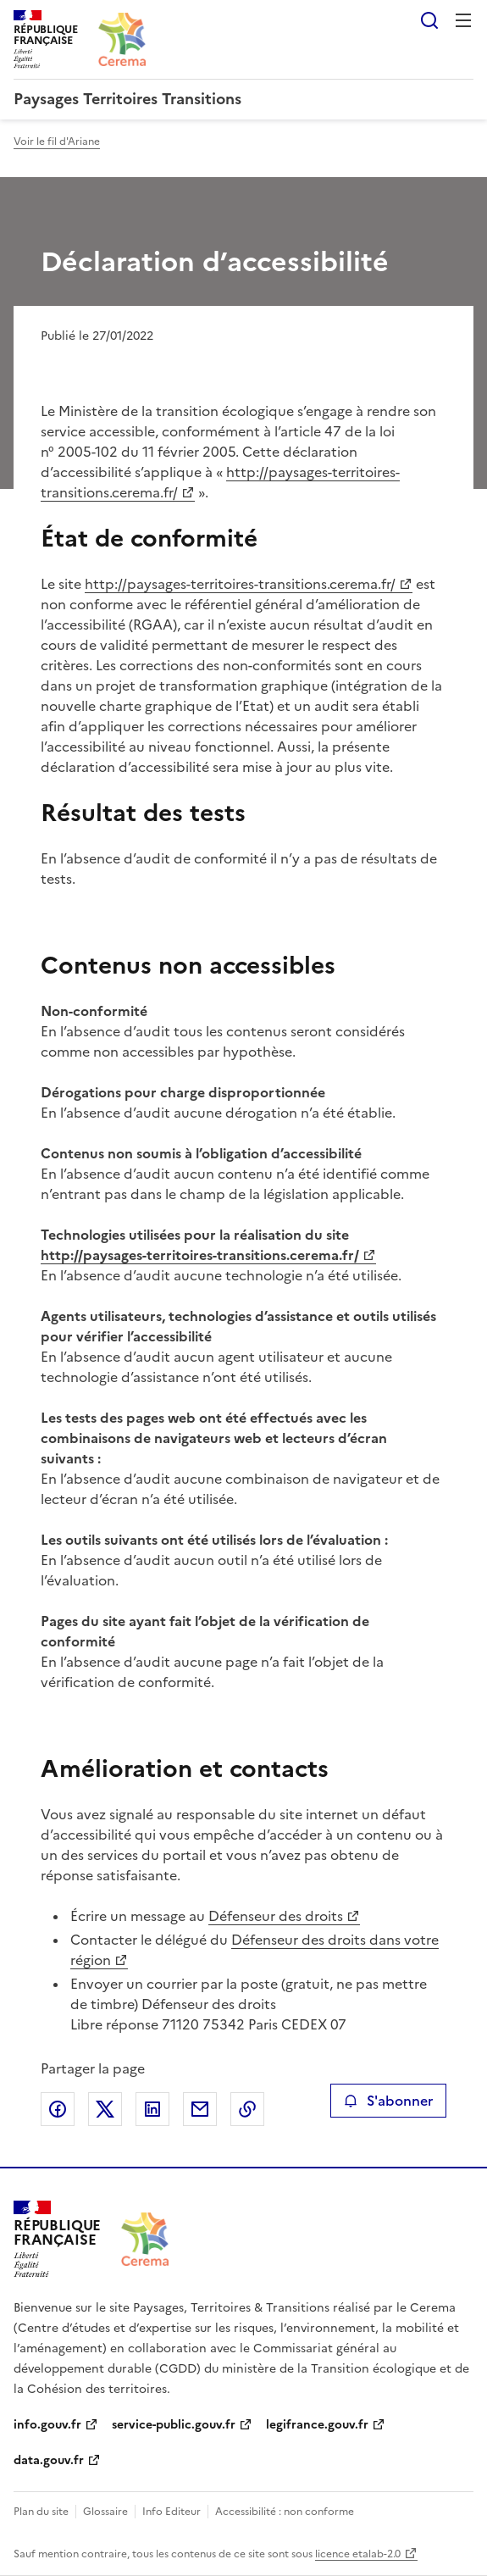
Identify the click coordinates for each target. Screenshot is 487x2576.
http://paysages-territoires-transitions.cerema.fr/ (240, 584)
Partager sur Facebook (58, 2109)
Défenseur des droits (275, 1916)
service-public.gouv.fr (173, 2425)
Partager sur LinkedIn (152, 2109)
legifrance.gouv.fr (317, 2425)
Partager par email (200, 2109)
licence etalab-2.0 (358, 2554)
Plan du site (41, 2511)
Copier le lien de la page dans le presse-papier (247, 2109)
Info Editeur (171, 2511)
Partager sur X (105, 2109)
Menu (463, 20)
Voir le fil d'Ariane (57, 141)
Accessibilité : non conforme (284, 2511)
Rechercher (429, 20)
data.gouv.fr (49, 2460)
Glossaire (105, 2511)
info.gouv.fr (47, 2425)
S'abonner (388, 2100)
